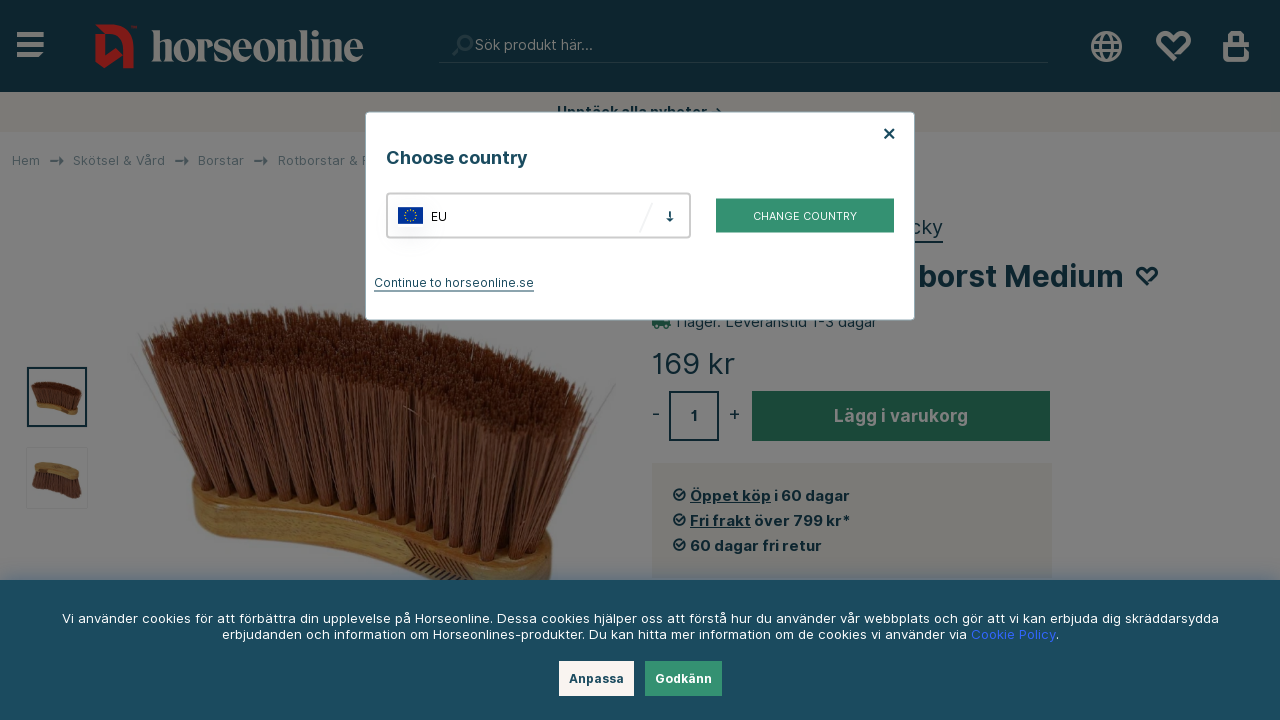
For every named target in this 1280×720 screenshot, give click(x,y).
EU (439, 215)
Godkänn (683, 678)
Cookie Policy (1013, 634)
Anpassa (596, 678)
